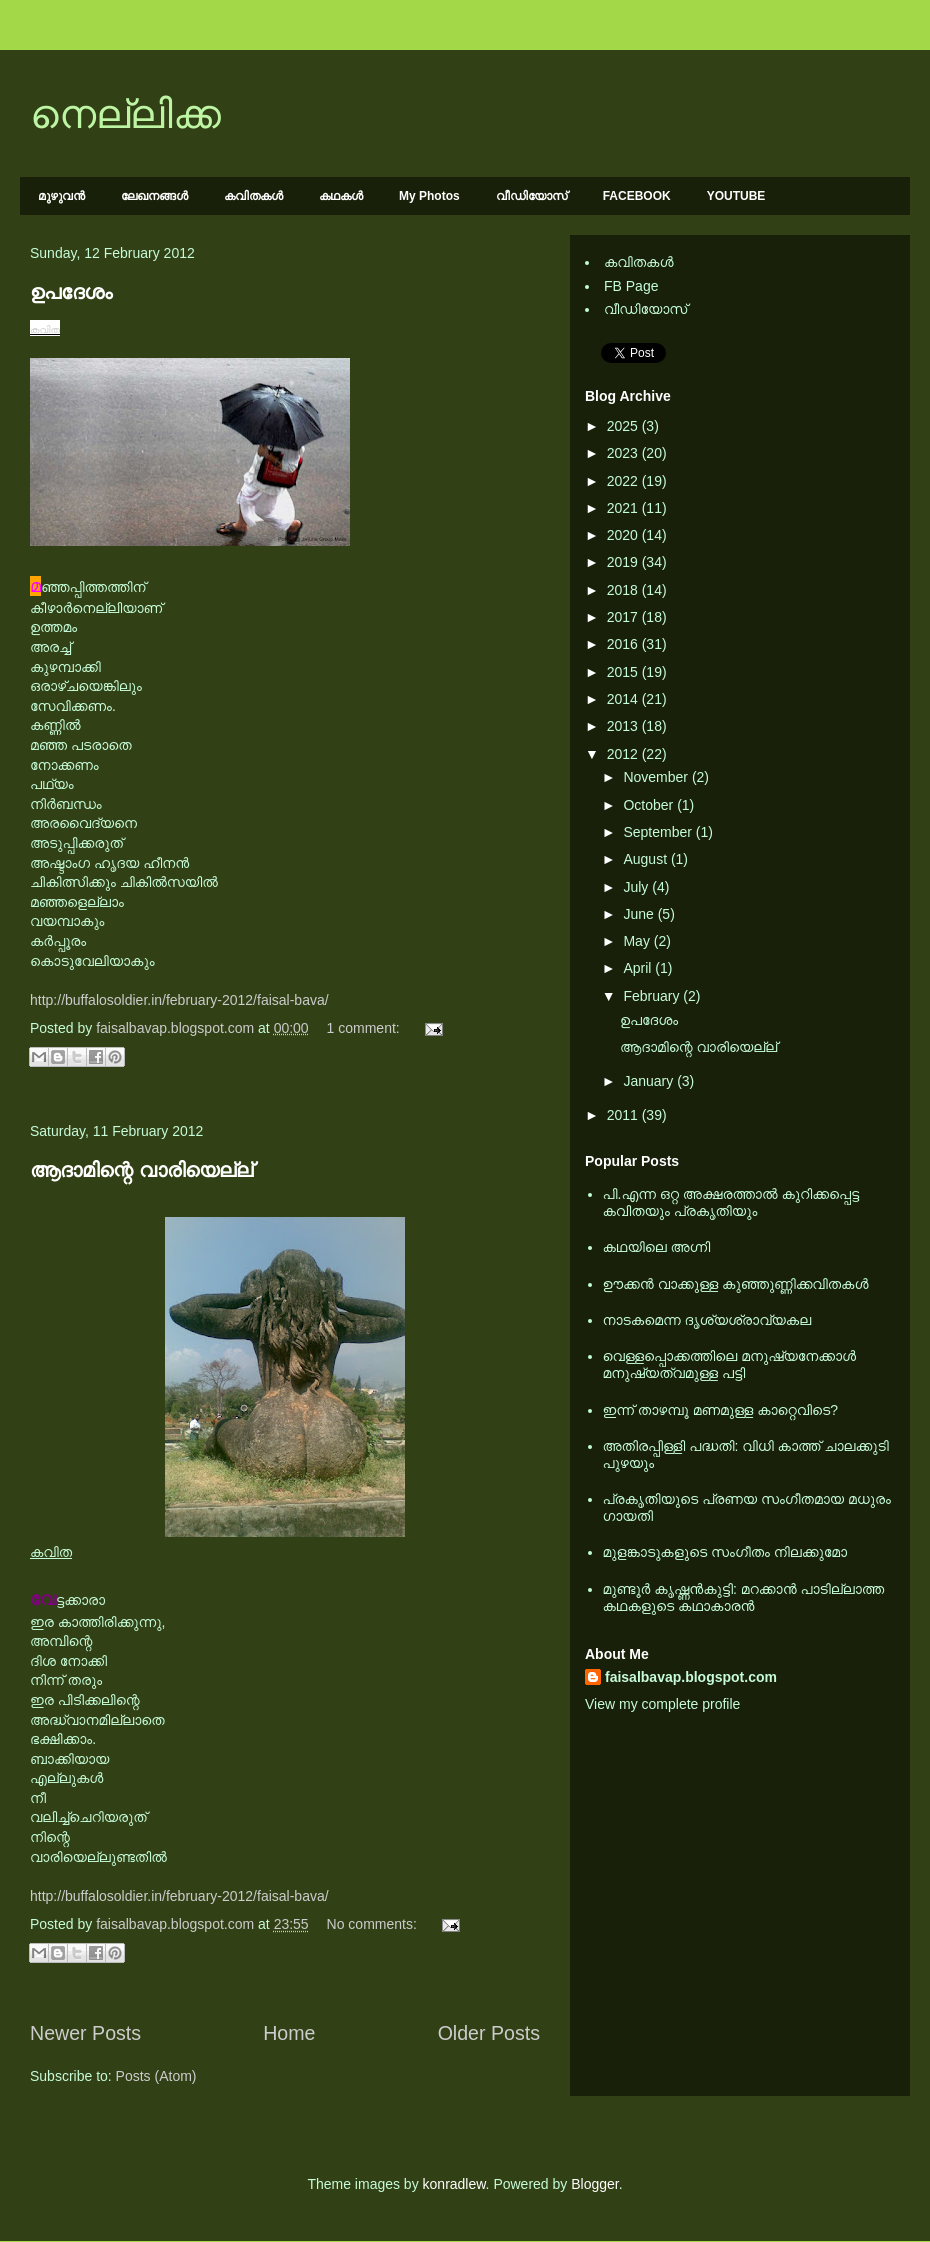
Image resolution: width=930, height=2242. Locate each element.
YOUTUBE (736, 196)
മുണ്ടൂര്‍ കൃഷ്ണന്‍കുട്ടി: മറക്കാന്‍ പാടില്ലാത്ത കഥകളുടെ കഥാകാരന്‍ (744, 1597)
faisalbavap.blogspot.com (691, 1677)
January (650, 1081)
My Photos (429, 196)
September (659, 832)
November (657, 777)
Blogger (594, 2184)
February (653, 996)
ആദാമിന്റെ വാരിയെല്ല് (141, 1170)
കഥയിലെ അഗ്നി (657, 1247)
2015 (624, 672)
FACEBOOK (637, 196)
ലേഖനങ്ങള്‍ (154, 196)
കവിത (45, 329)
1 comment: (365, 1028)
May (638, 941)
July (637, 887)
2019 (624, 562)
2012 (624, 754)
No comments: (374, 1924)
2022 (624, 481)
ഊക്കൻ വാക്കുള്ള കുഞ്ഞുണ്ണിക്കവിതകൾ (736, 1284)
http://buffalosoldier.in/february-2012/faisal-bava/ (179, 1000)
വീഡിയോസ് (531, 196)
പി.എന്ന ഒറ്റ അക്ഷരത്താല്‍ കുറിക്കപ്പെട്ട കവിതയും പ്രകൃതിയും (731, 1202)
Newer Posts (85, 2033)
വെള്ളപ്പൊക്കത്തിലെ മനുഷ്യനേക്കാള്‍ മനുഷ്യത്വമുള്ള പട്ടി (730, 1364)
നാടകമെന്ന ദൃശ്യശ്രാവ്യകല (707, 1320)
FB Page (631, 286)
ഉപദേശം (71, 292)
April (639, 968)
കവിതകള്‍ (253, 196)
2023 (624, 453)
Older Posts (489, 2033)
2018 (624, 590)
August (646, 859)
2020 (624, 535)
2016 (624, 644)
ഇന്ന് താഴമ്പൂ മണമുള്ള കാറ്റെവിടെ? (721, 1410)
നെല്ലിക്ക (125, 114)
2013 (624, 726)
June (640, 914)
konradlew (454, 2184)
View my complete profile (662, 1704)
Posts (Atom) (156, 2076)
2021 (624, 508)
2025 (624, 426)
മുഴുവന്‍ (61, 196)
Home (289, 2033)
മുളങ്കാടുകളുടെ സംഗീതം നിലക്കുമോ (725, 1552)
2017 (624, 617)
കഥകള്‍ (341, 196)
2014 (624, 699)
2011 (624, 1115)
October (650, 805)
